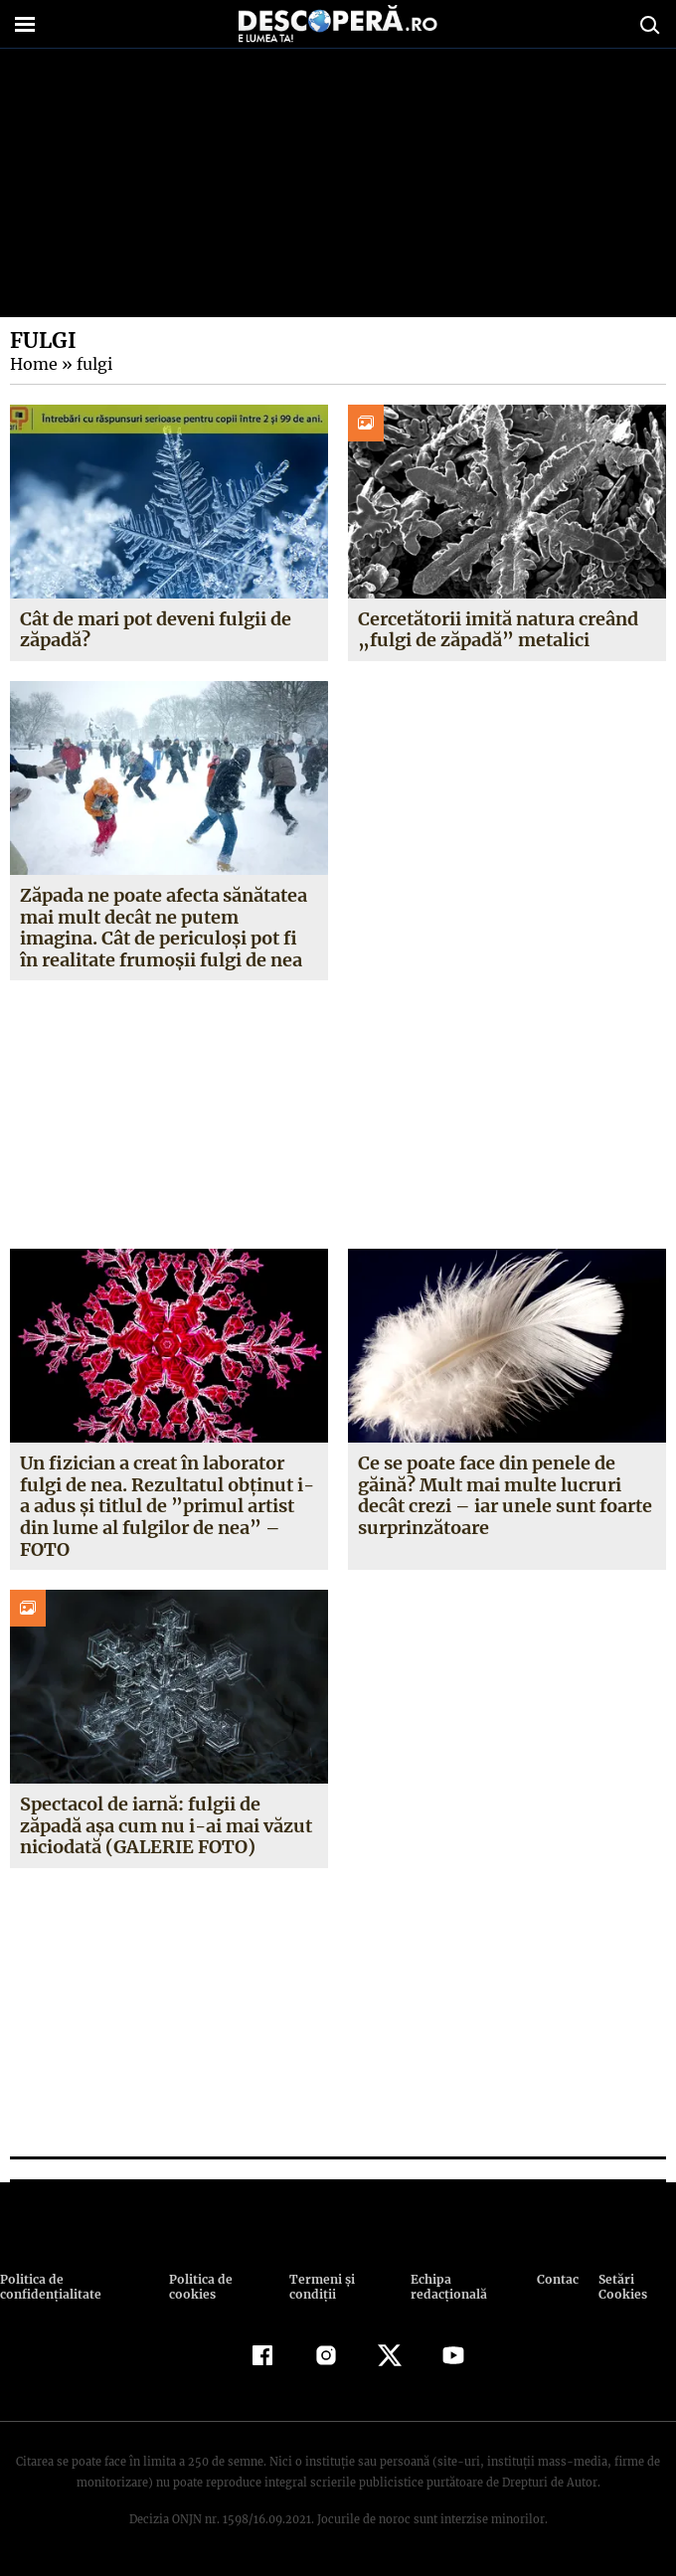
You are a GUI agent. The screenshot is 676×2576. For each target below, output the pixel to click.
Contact (558, 2279)
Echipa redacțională (446, 2287)
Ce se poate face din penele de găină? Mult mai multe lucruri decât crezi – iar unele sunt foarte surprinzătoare (504, 1495)
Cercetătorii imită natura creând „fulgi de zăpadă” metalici (498, 629)
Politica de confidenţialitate (48, 2287)
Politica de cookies (198, 2287)
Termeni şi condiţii (319, 2287)
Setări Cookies (622, 2287)
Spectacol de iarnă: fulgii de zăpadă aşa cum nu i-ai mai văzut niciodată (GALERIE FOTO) (165, 1825)
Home (33, 364)
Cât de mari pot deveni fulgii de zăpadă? (156, 629)
